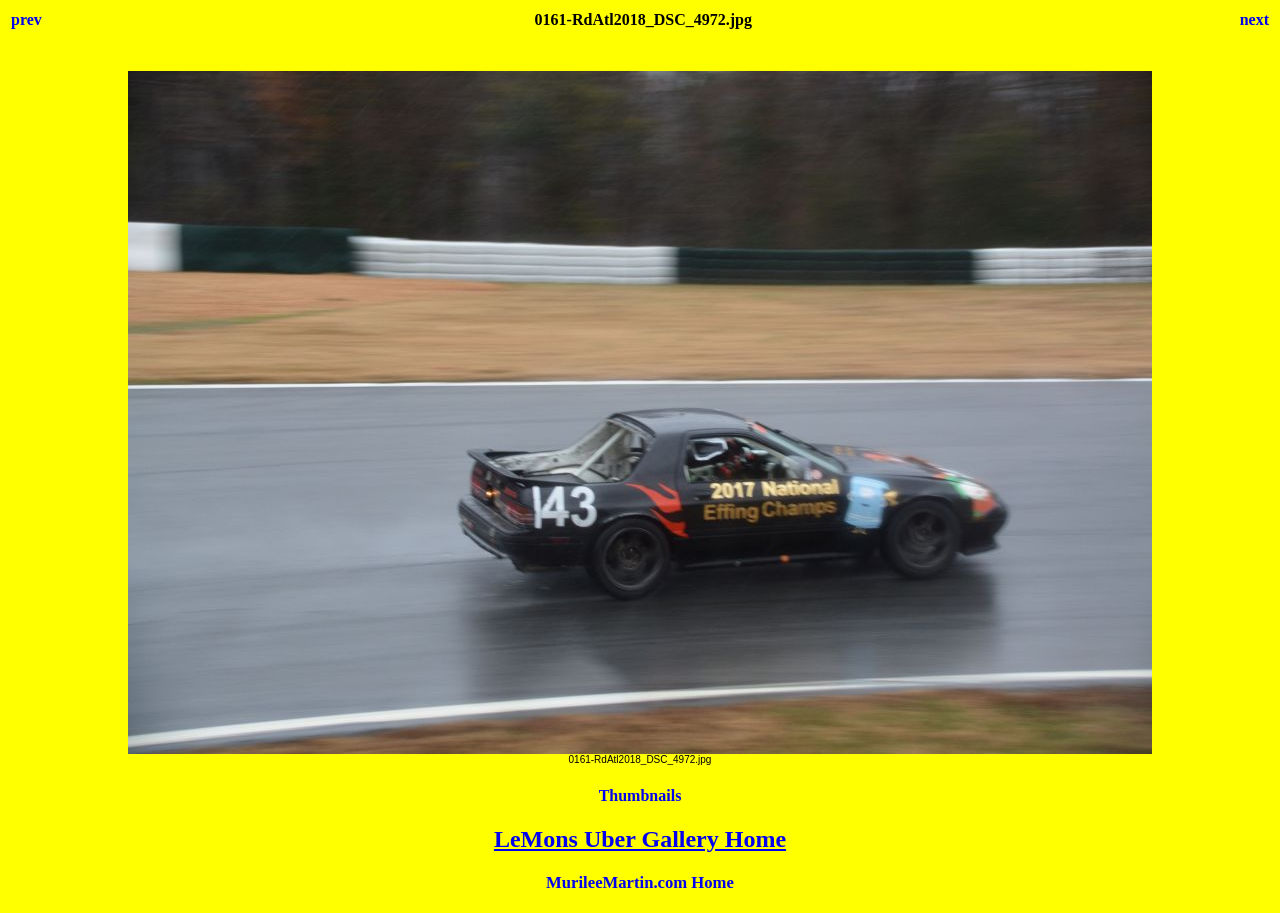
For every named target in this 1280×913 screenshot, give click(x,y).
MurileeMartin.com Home (640, 882)
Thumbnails (640, 795)
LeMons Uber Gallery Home (640, 839)
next (1254, 19)
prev (26, 19)
